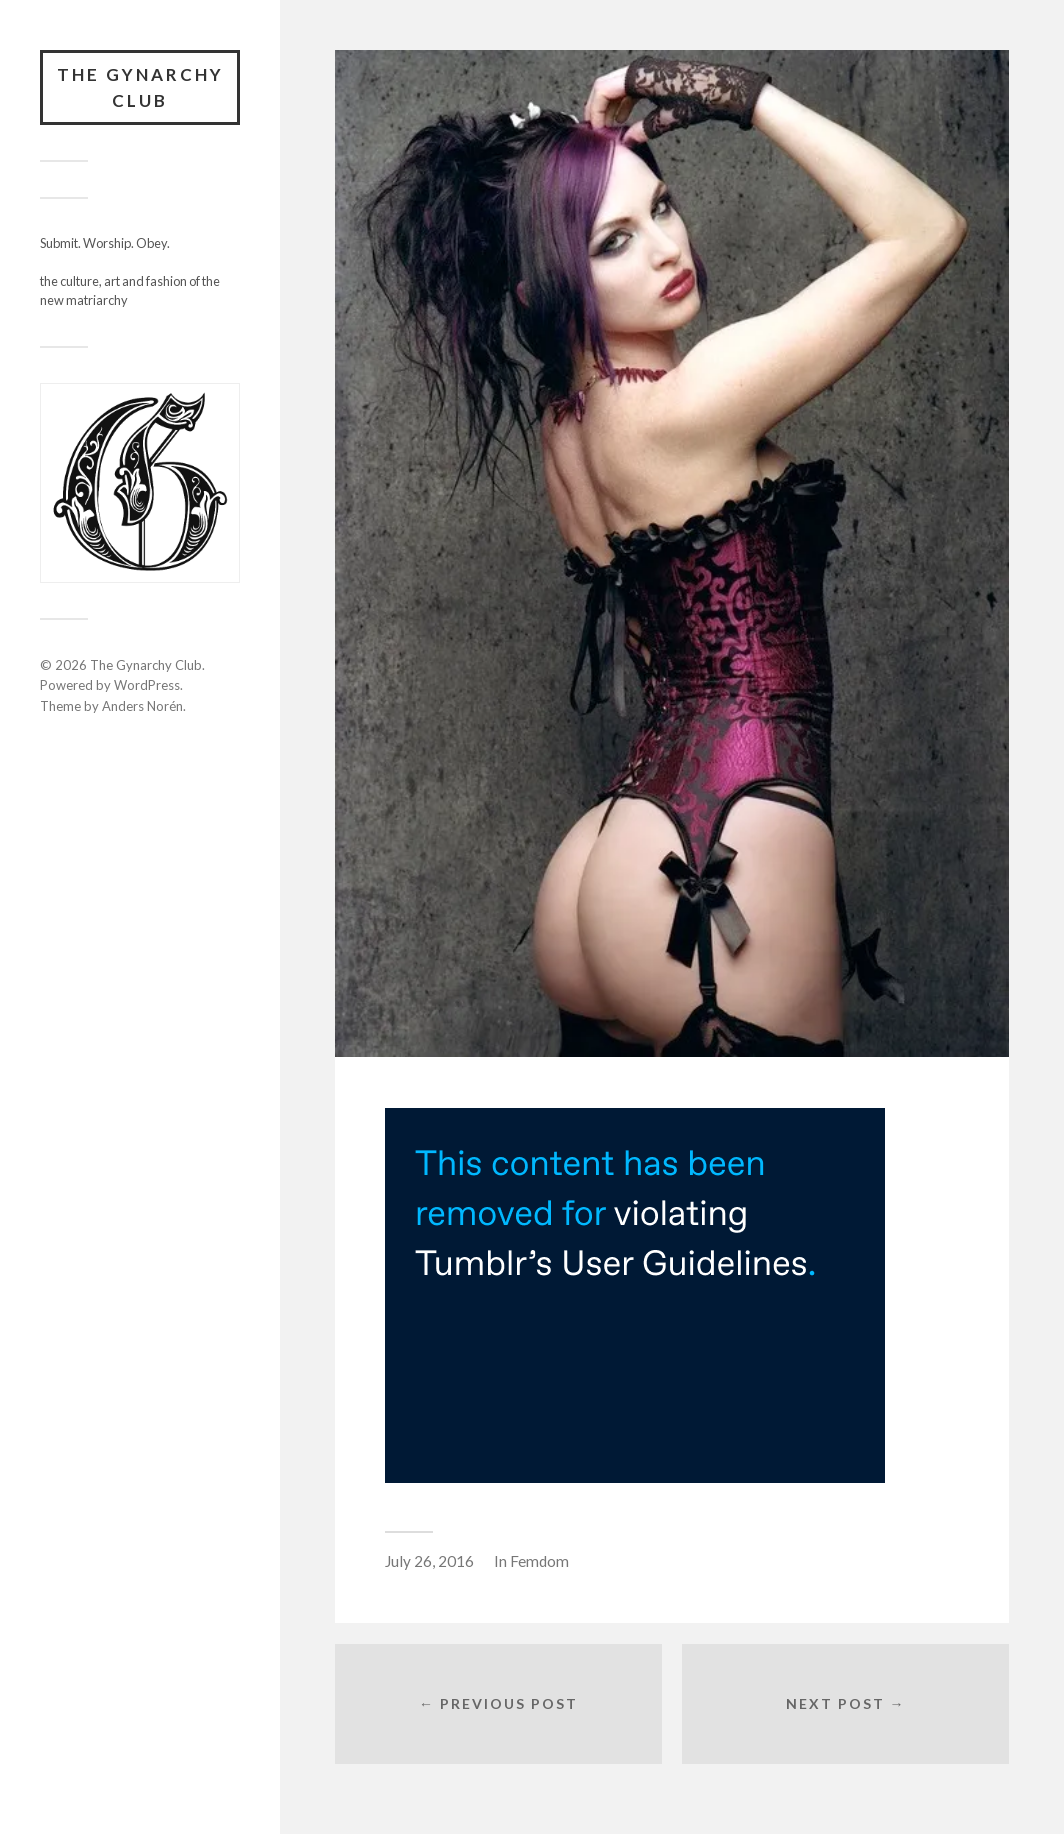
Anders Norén (142, 706)
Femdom (539, 1561)
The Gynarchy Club (140, 87)
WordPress (147, 685)
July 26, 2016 (429, 1561)
